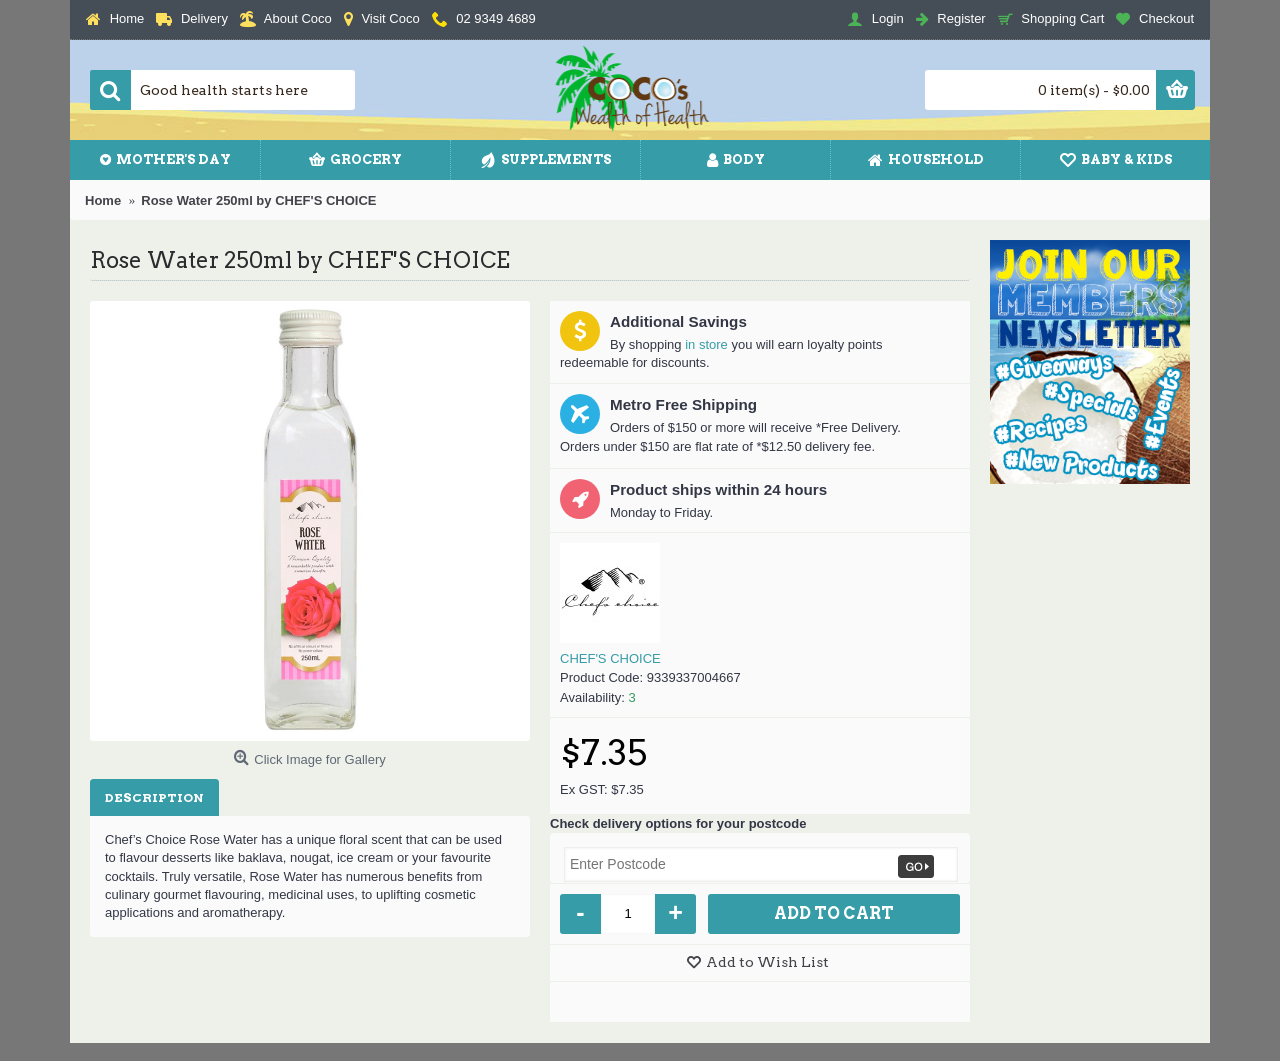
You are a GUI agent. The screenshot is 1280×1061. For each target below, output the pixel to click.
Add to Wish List (767, 962)
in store (706, 344)
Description (154, 797)
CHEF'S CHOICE (610, 658)
